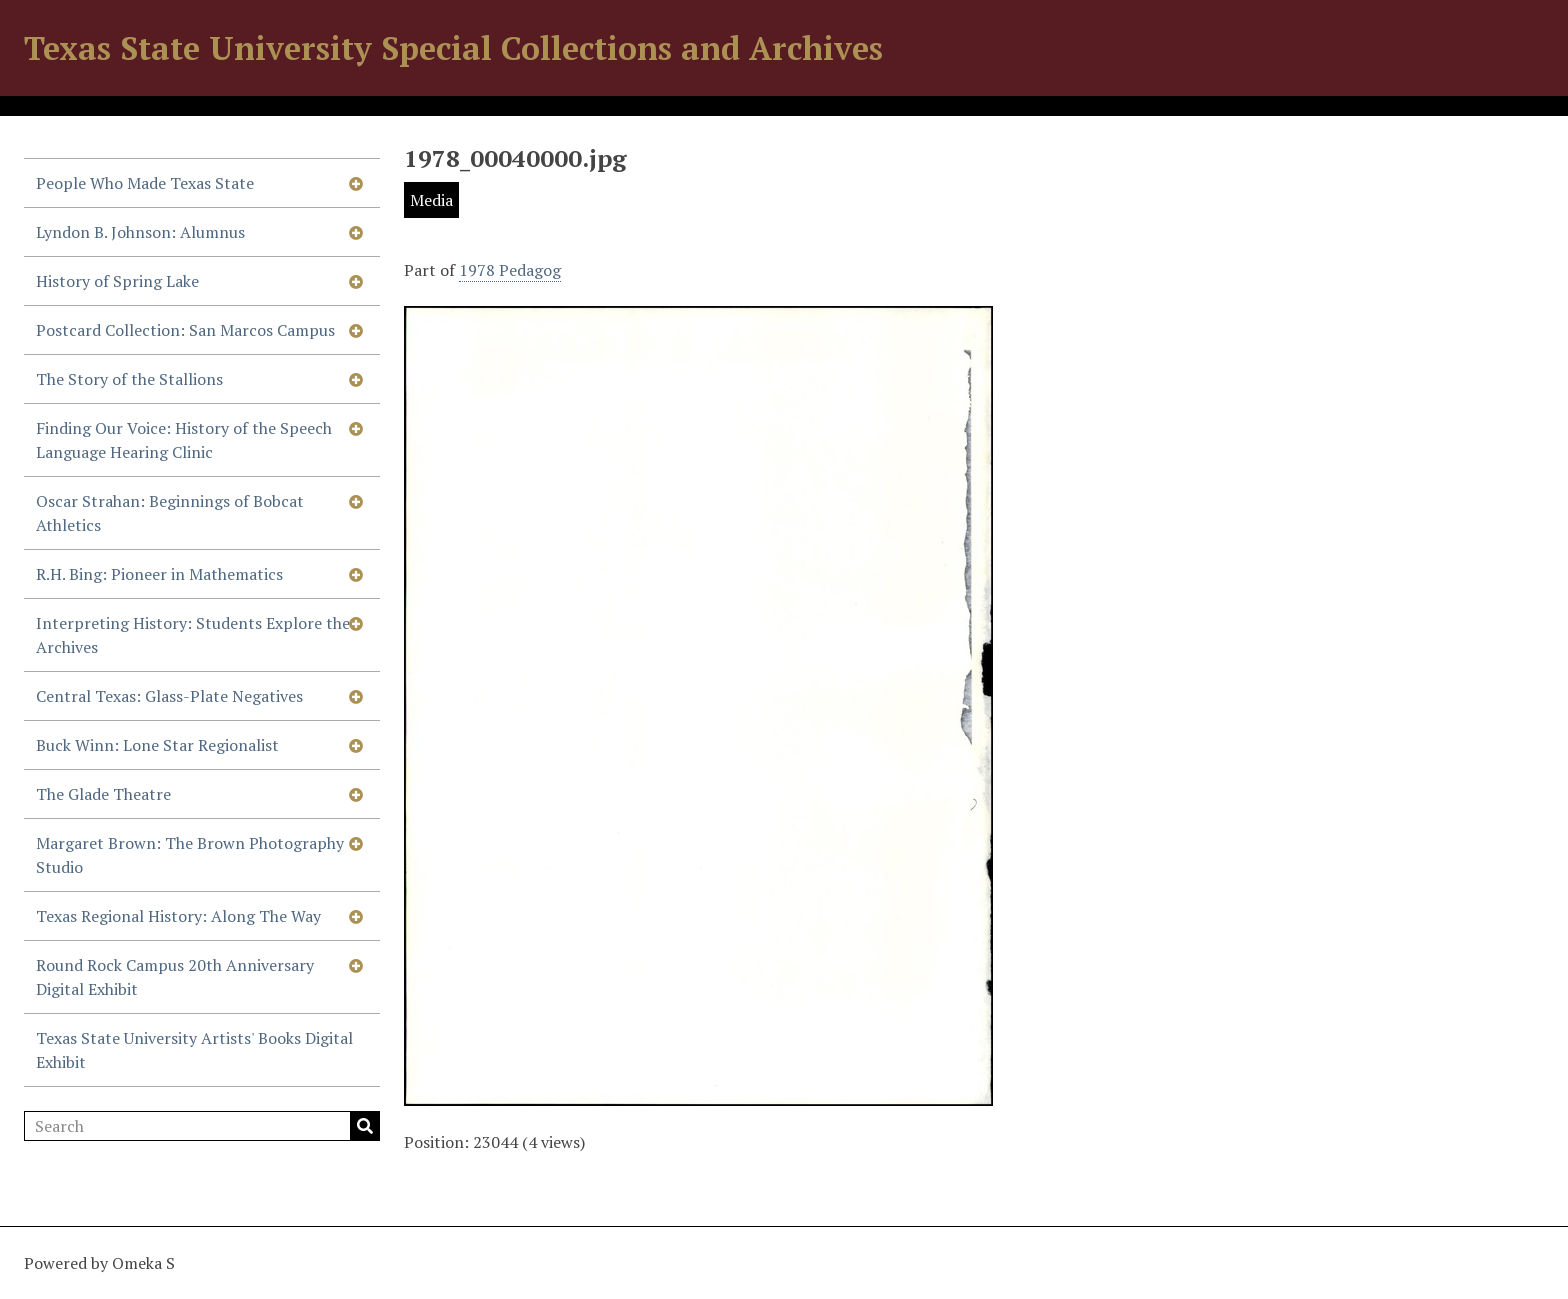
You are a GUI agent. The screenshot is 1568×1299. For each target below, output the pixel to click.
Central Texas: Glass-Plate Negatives (169, 696)
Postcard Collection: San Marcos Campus (185, 330)
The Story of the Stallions (129, 379)
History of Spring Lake (117, 281)
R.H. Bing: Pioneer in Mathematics (159, 574)
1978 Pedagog (510, 270)
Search (365, 1126)
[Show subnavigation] (356, 183)
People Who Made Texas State (145, 183)
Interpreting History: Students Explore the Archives (193, 635)
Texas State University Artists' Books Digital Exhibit (194, 1050)
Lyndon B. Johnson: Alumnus (140, 232)
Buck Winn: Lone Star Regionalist (157, 745)
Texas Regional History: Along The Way (178, 916)
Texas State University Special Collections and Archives (453, 48)
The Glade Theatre (103, 794)
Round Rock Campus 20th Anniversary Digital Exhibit (175, 977)
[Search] (202, 1126)
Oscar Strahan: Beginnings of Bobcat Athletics (170, 513)
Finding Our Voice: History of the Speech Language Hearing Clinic (184, 440)
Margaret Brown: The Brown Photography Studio (190, 855)
